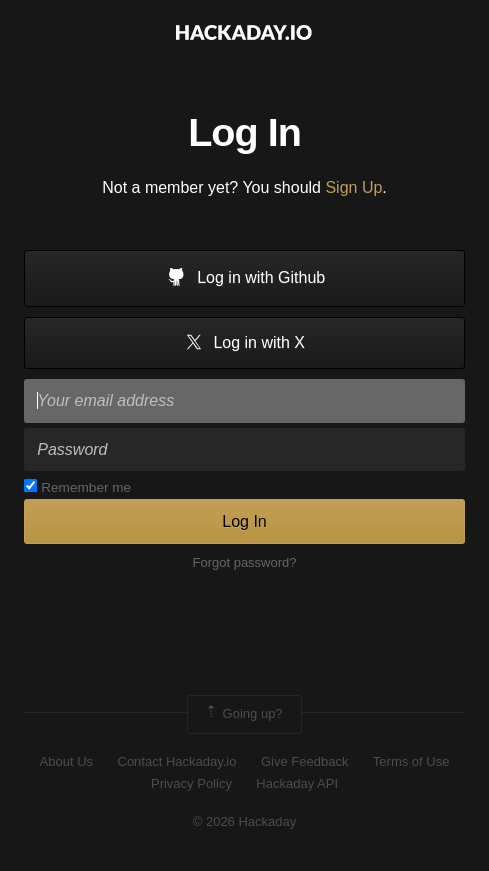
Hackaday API (297, 783)
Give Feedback (304, 761)
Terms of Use (411, 761)
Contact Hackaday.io (177, 761)
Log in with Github (245, 279)
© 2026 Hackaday (245, 821)
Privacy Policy (191, 783)
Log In (244, 521)
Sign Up (353, 187)
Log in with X (244, 343)
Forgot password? (244, 562)
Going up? (243, 714)
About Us (66, 761)
